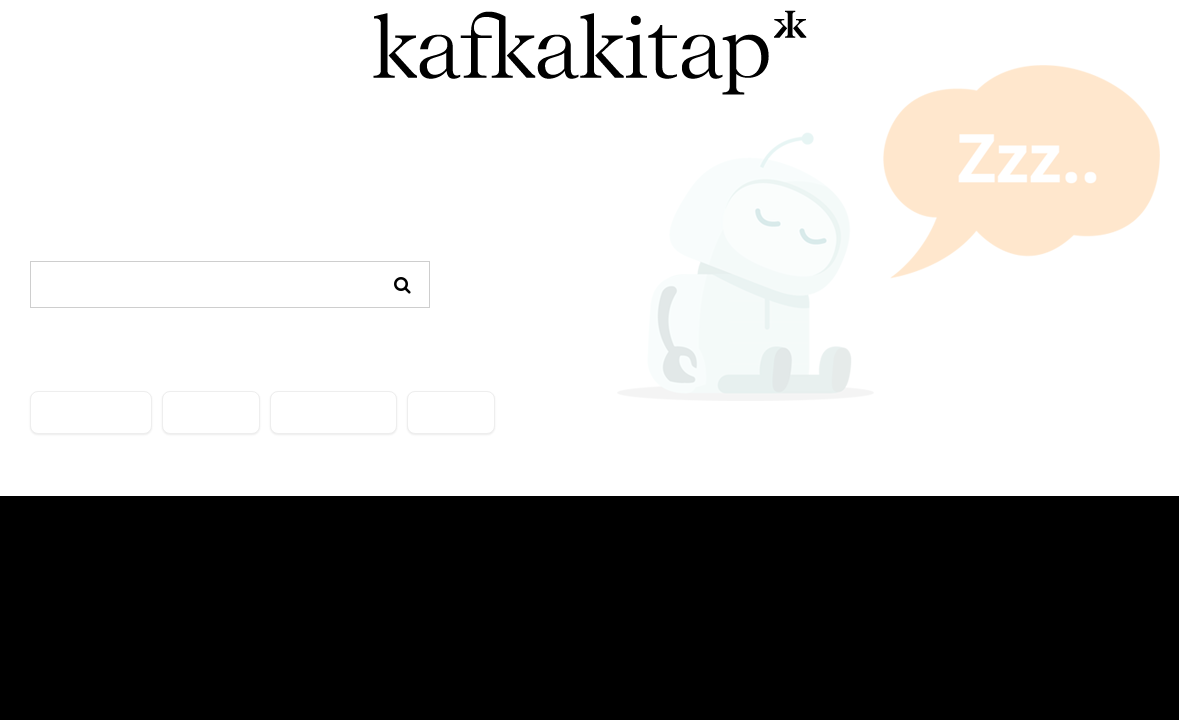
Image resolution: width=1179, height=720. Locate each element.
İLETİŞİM (451, 412)
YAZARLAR (211, 412)
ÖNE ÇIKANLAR (333, 412)
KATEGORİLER (91, 412)
